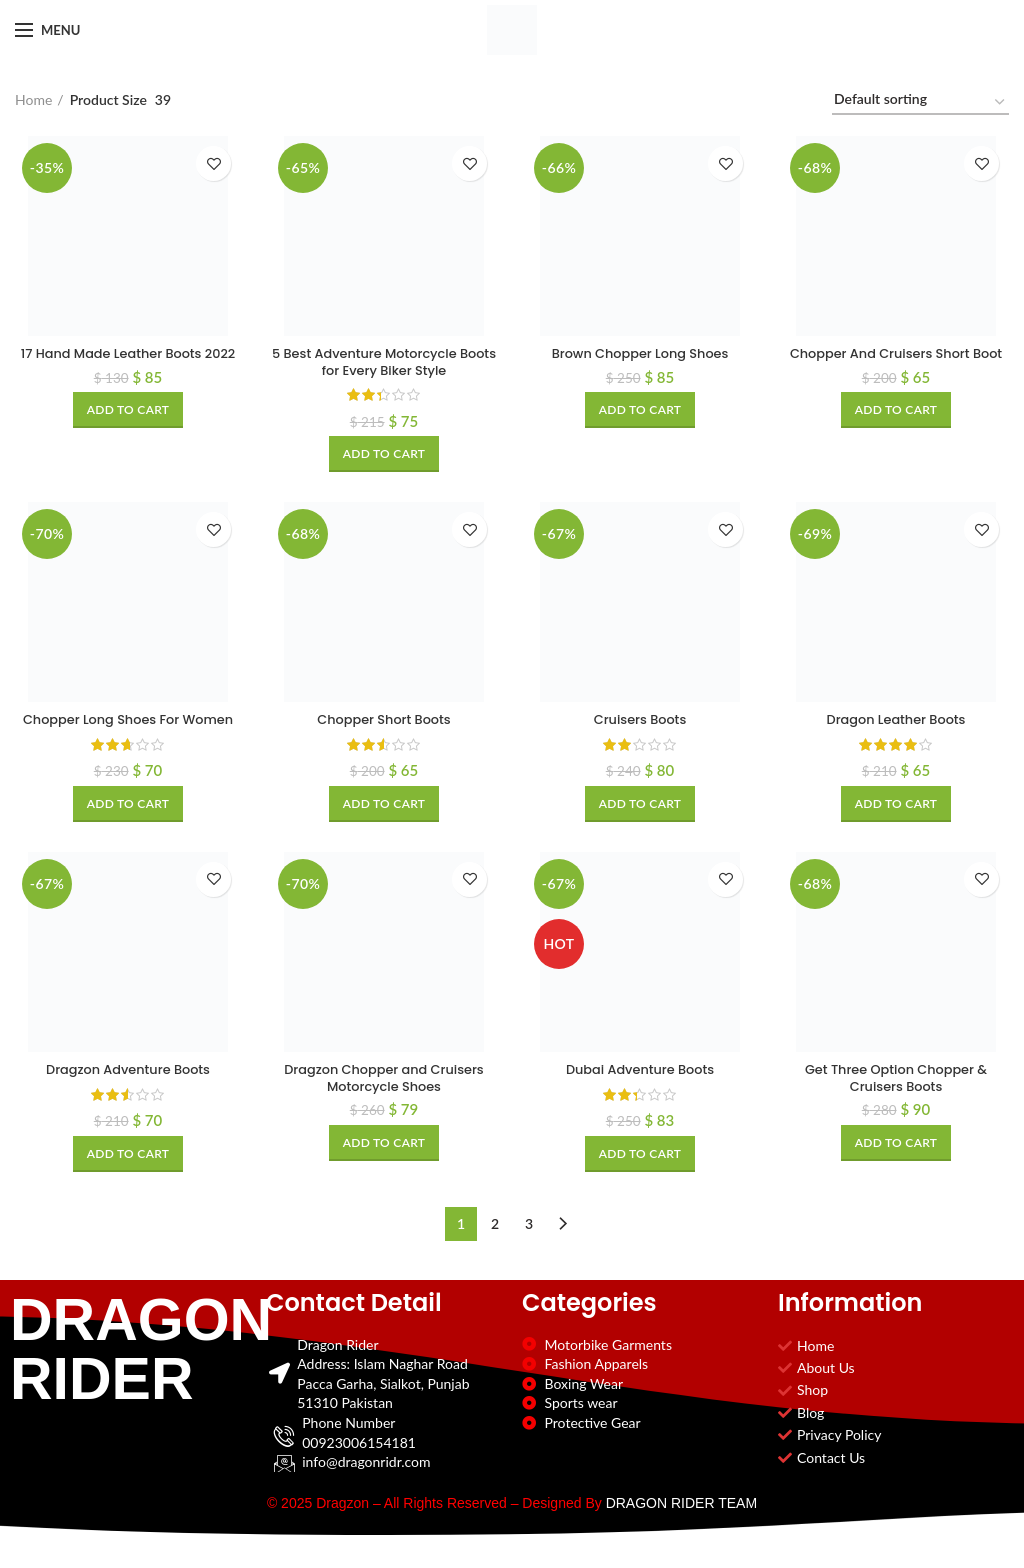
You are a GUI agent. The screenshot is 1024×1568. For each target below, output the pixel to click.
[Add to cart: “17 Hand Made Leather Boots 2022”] (128, 430)
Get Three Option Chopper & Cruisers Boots (896, 1103)
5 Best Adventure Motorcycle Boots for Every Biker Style (383, 364)
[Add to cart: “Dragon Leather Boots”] (896, 808)
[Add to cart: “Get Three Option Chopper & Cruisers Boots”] (896, 1169)
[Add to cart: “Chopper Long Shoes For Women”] (128, 827)
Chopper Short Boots (384, 724)
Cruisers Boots (640, 724)
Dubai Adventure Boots (640, 1094)
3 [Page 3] (529, 1247)
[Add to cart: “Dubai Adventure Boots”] (640, 1178)
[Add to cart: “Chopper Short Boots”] (384, 808)
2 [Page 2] (495, 1247)
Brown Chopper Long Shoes (640, 355)
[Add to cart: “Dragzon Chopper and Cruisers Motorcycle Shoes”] (384, 1169)
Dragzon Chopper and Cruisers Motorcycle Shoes (384, 1103)
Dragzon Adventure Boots (128, 1094)
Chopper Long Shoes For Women (128, 733)
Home (33, 99)
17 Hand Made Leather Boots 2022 (127, 364)
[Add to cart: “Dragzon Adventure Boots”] (128, 1178)
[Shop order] (920, 102)
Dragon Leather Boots (896, 724)
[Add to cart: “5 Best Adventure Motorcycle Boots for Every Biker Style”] (384, 457)
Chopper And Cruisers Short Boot (896, 364)
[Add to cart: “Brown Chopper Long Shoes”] (640, 412)
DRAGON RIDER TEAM (681, 1527)
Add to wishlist (213, 163)
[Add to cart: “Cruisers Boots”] (640, 808)
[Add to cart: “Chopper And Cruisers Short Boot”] (896, 430)
